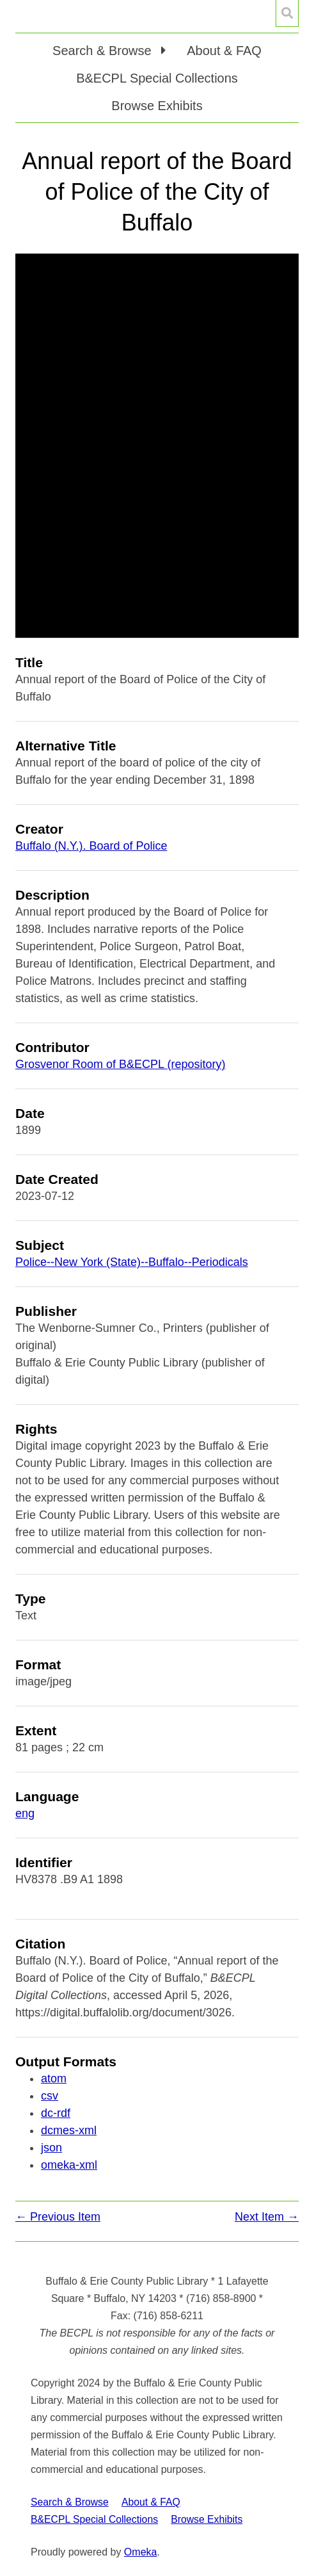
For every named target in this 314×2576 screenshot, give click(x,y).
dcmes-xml (69, 2130)
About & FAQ (224, 51)
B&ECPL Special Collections (157, 78)
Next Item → (267, 2216)
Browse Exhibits (156, 106)
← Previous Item (57, 2216)
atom (54, 2078)
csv (49, 2095)
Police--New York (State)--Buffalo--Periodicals (131, 1262)
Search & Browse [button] (103, 51)
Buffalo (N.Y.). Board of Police (91, 845)
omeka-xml (69, 2165)
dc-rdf (55, 2113)
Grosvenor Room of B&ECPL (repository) (120, 1064)
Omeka (140, 2552)
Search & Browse (70, 2502)
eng (25, 1813)
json (51, 2147)
